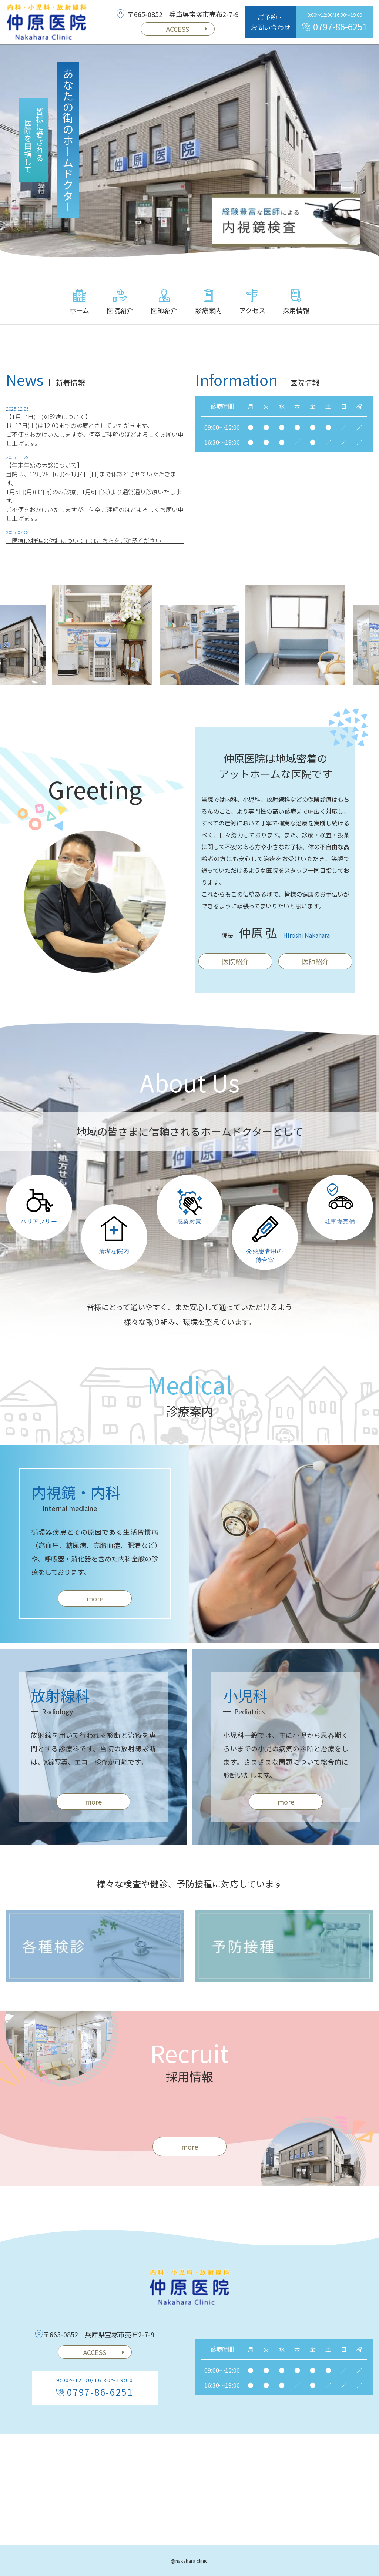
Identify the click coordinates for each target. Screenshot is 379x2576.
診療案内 (208, 302)
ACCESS (187, 29)
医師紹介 (164, 302)
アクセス (252, 302)
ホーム (79, 302)
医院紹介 (120, 302)
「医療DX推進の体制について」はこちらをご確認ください (83, 548)
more (95, 1606)
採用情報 (296, 302)
